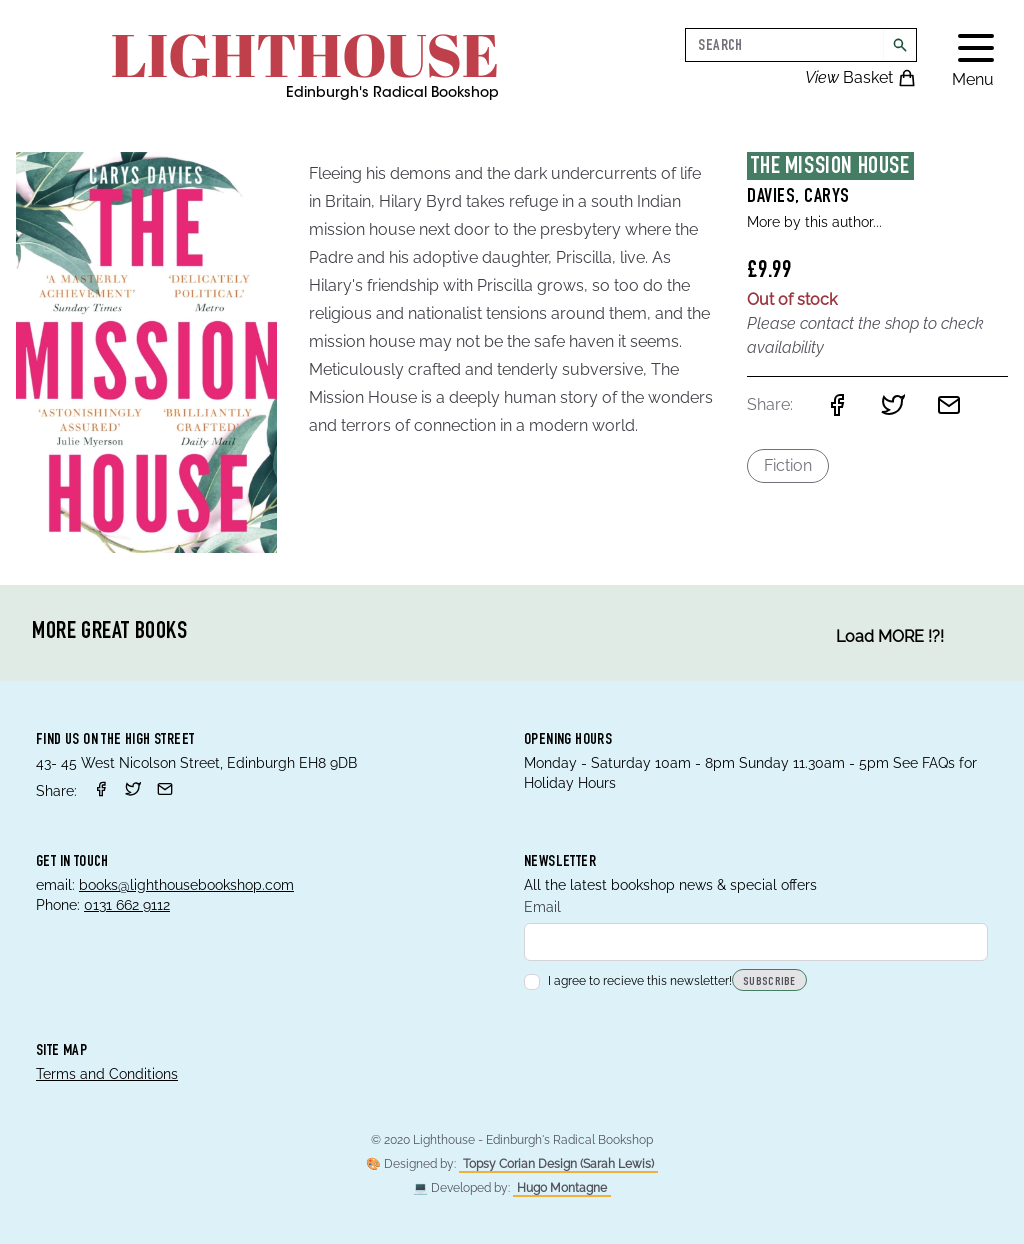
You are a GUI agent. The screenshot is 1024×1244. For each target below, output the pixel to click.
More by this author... (814, 222)
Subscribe (769, 982)
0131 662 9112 (127, 905)
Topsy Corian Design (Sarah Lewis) (558, 1164)
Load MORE (890, 637)
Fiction (788, 465)
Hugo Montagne (562, 1188)
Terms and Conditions (107, 1074)
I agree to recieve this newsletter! (628, 981)
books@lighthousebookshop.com (186, 885)
